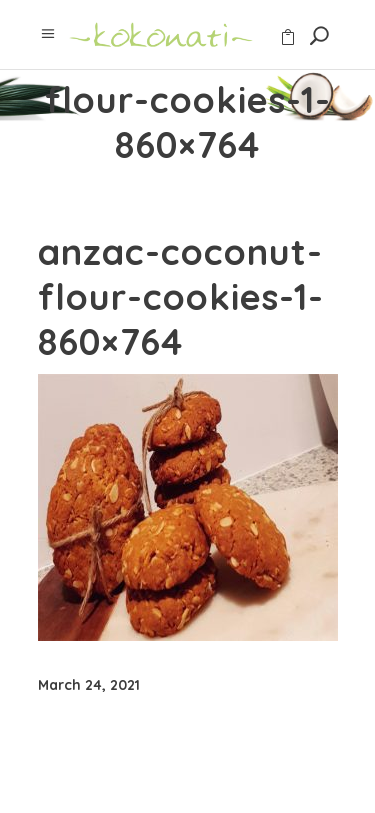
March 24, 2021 (89, 685)
